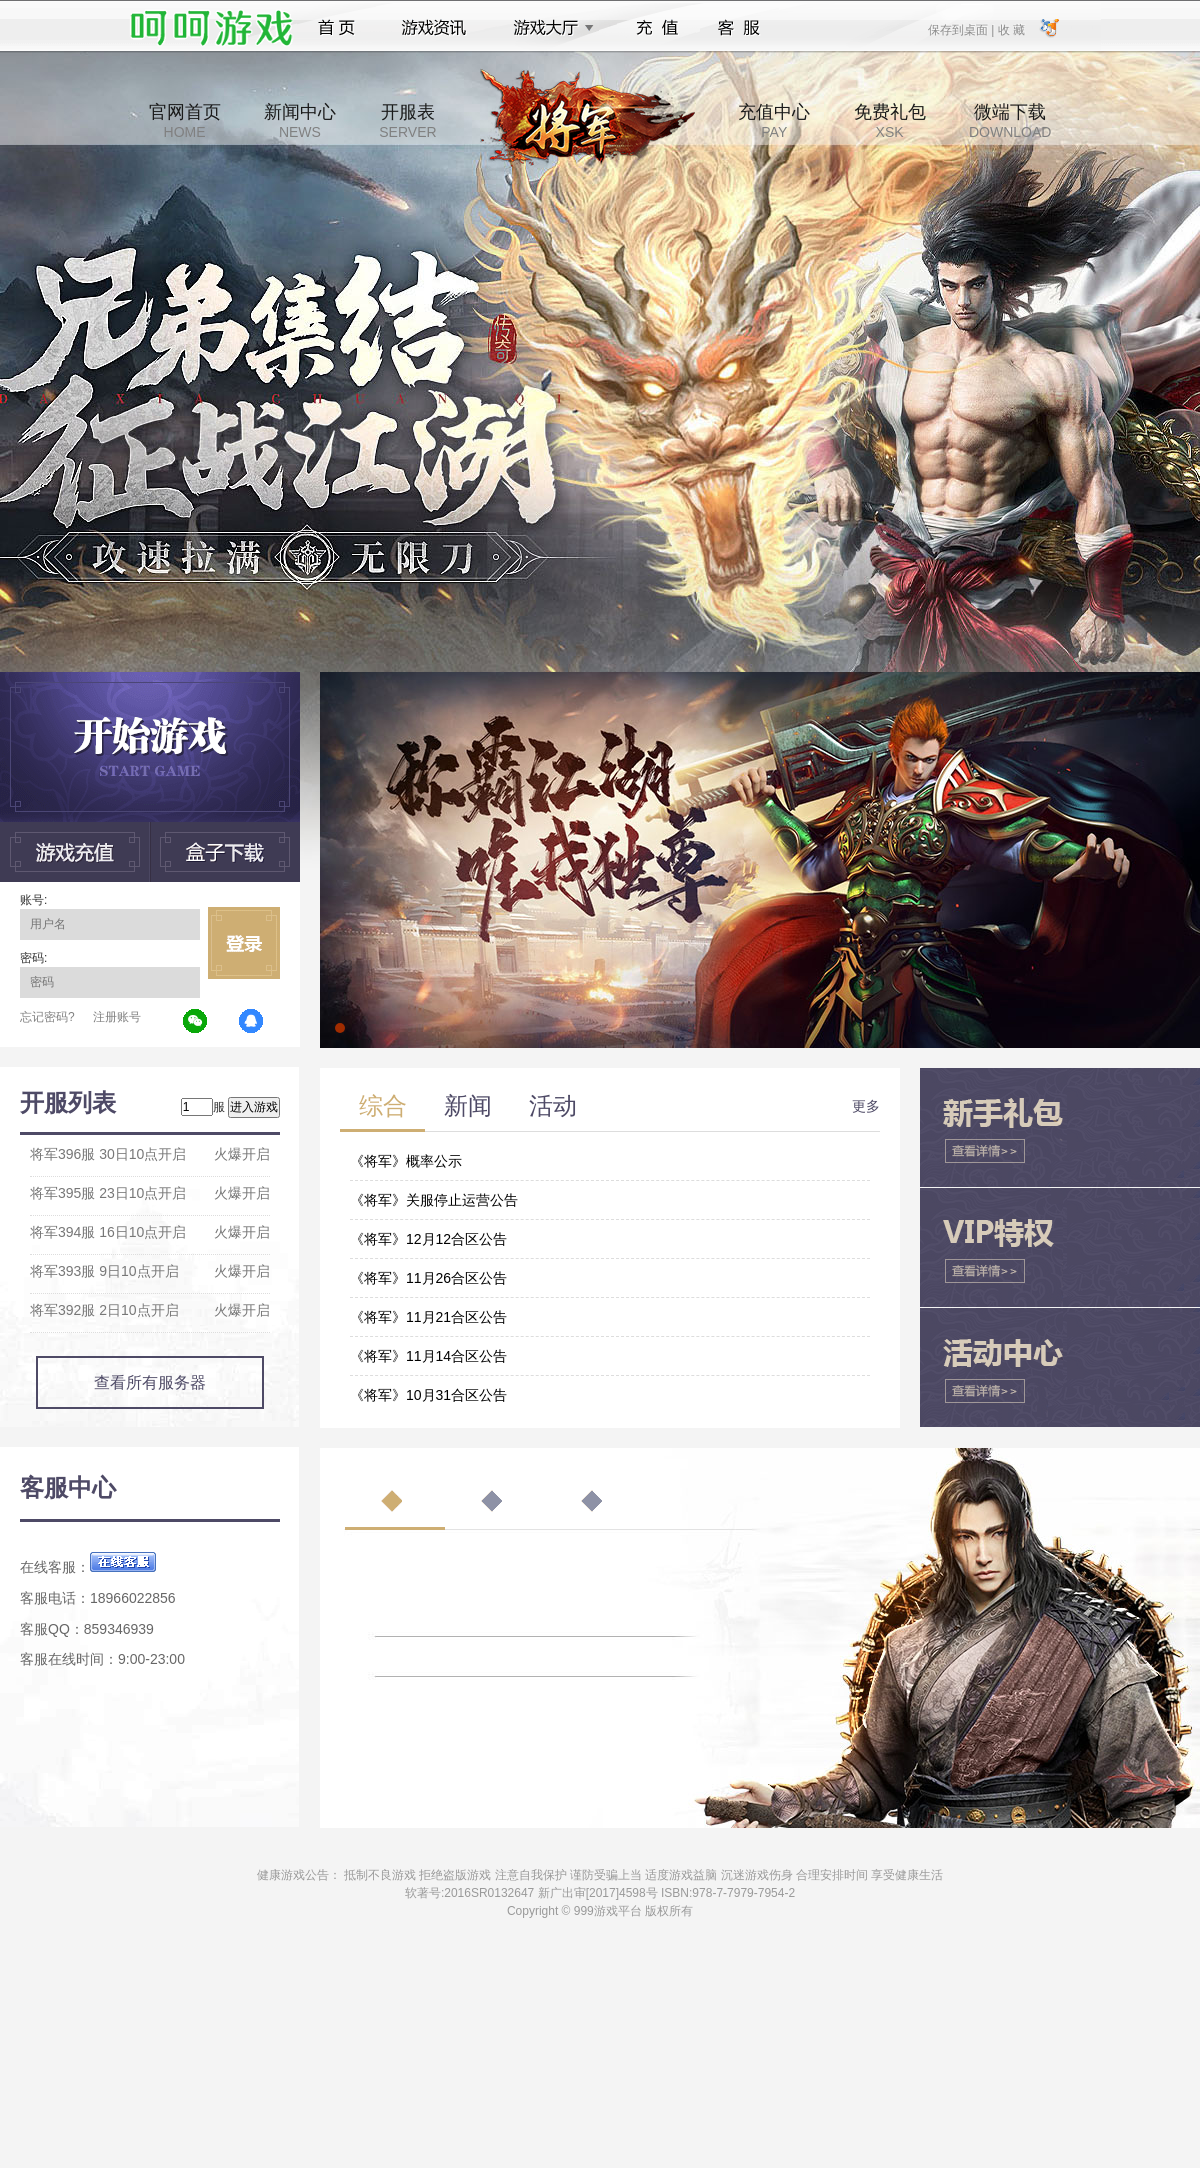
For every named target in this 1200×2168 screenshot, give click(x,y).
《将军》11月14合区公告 (428, 1356)
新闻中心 (300, 121)
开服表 (407, 121)
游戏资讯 (434, 28)
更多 (866, 1106)
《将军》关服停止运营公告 (434, 1200)
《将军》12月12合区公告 (428, 1239)
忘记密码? (47, 1017)
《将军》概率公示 (406, 1161)
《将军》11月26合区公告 (428, 1278)
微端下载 (1010, 121)
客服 (739, 28)
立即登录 (244, 943)
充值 (656, 28)
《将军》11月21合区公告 (428, 1317)
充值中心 (774, 121)
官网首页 (185, 121)
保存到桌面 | (962, 29)
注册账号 (117, 1017)
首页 (336, 28)
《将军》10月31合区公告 (428, 1395)
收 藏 (1010, 29)
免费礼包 (890, 121)
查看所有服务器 (150, 1382)
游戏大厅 (548, 28)
